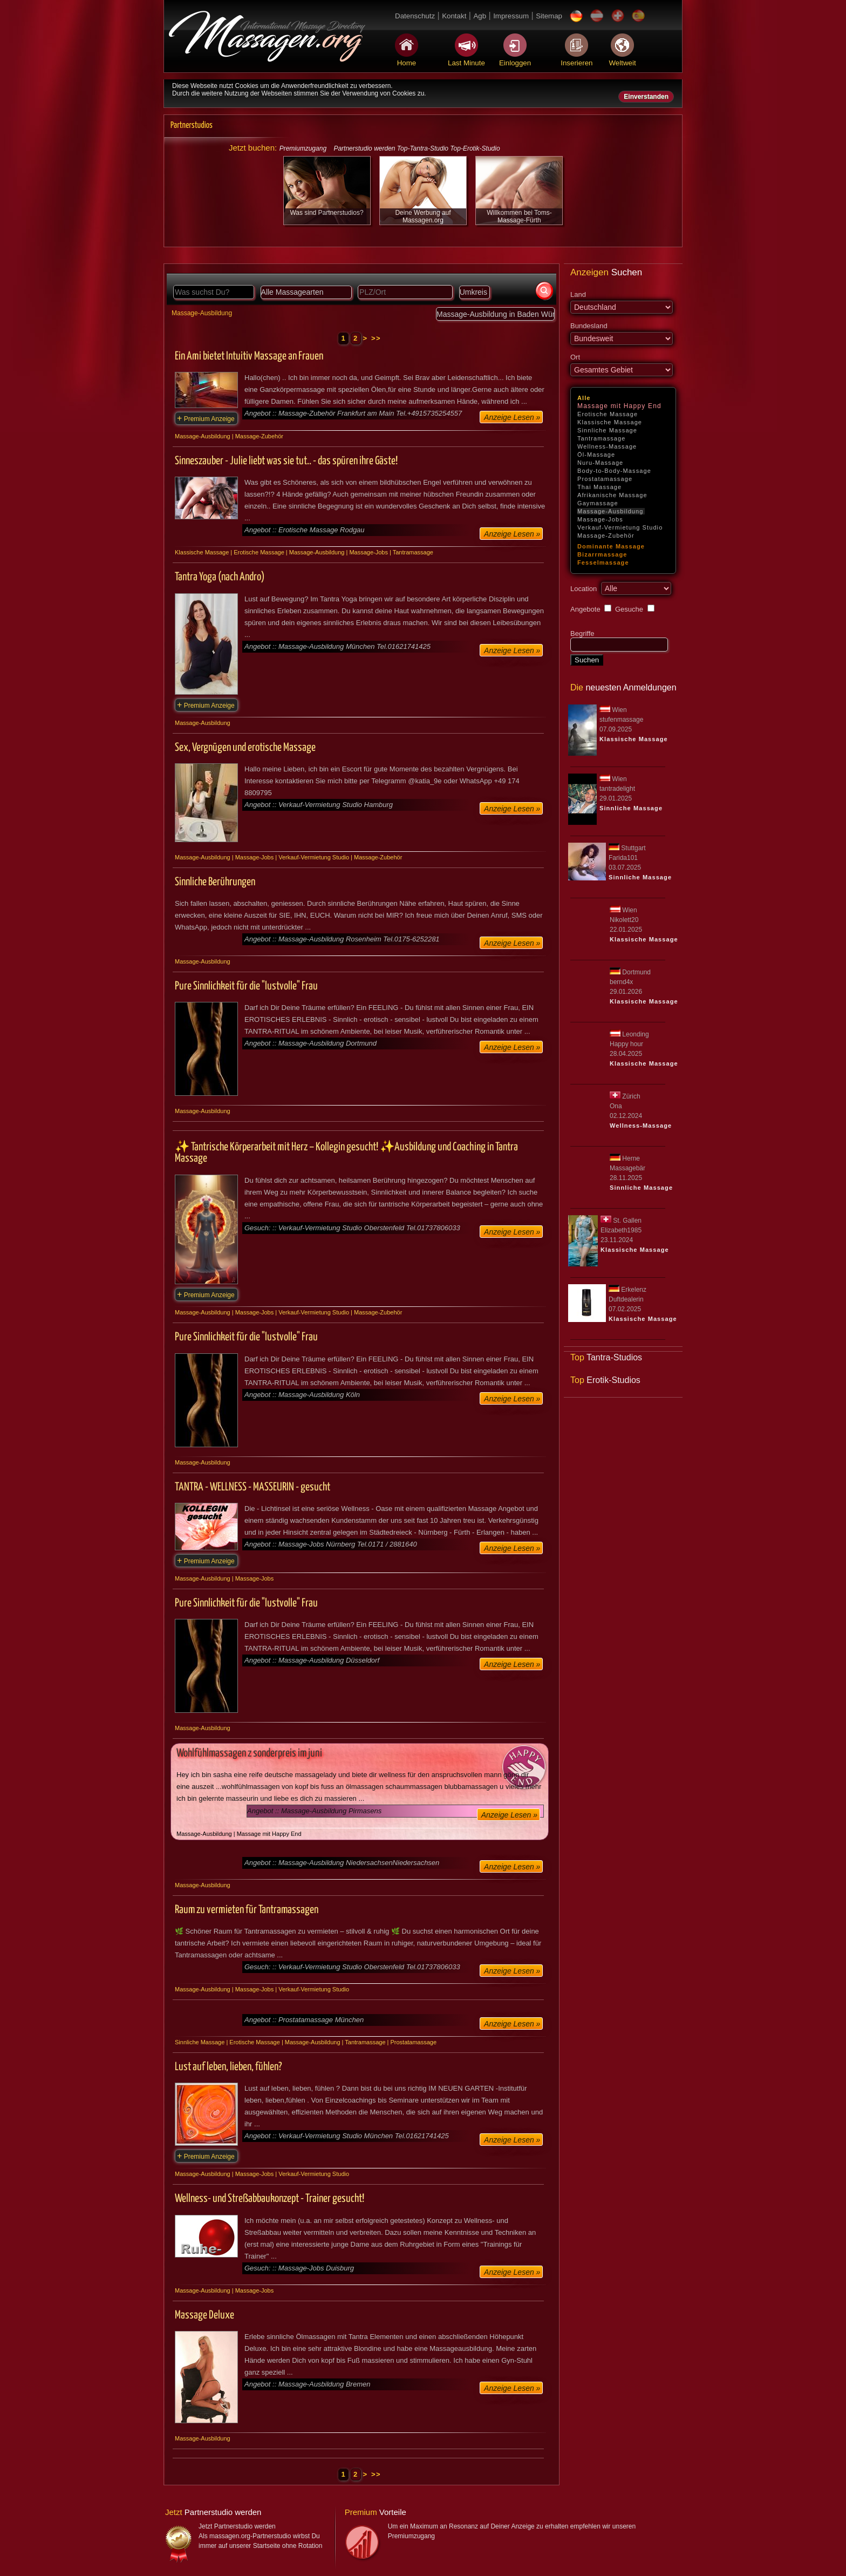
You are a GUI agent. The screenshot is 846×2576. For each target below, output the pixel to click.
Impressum (511, 16)
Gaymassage (597, 503)
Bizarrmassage (602, 554)
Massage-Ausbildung (610, 511)
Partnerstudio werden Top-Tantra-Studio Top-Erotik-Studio (416, 148)
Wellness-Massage (607, 446)
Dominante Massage (611, 546)
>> (376, 338)
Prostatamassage (604, 479)
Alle (584, 398)
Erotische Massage (607, 414)
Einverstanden (646, 96)
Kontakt (454, 16)
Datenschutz (415, 16)
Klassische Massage (609, 422)
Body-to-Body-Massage (614, 470)
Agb (479, 16)
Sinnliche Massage (607, 430)
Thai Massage (599, 487)
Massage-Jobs (600, 519)
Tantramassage (601, 438)
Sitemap (549, 16)
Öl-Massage (596, 454)
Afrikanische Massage (612, 495)
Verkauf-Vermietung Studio (620, 527)
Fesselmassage (603, 562)
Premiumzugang (302, 148)
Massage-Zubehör (605, 535)
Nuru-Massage (600, 462)
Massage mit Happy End (619, 406)
